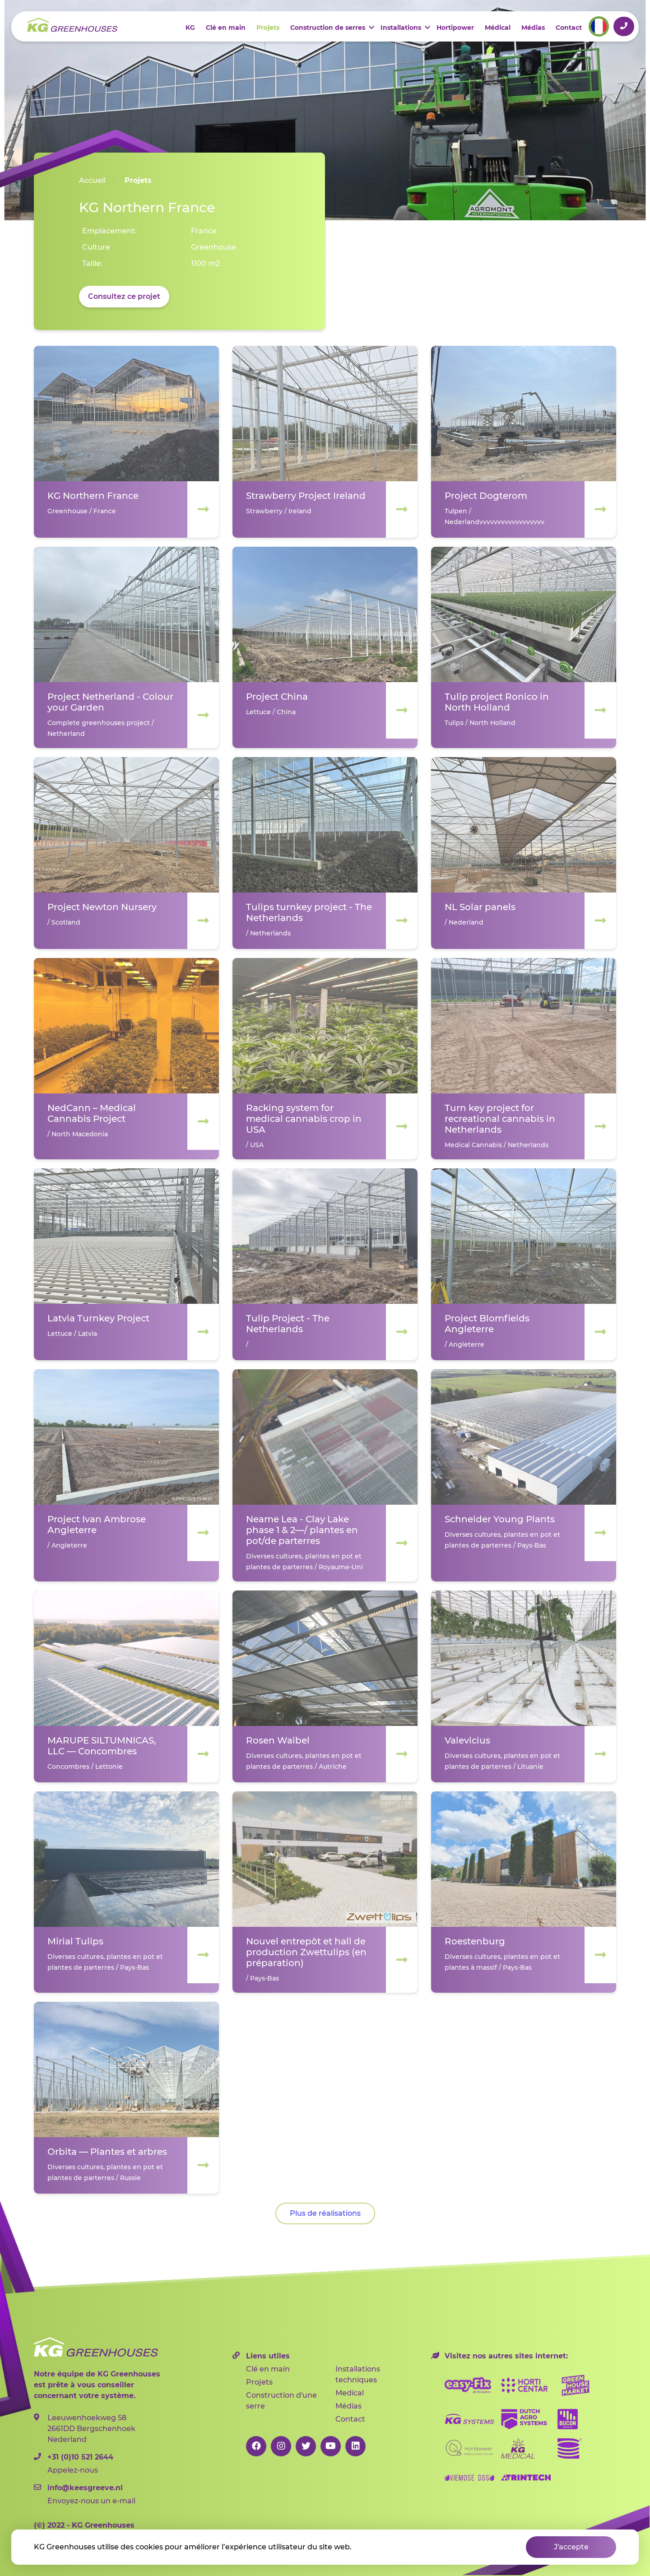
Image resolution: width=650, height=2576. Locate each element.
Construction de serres (327, 27)
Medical (349, 2393)
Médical (498, 27)
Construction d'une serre (281, 2400)
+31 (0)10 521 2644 (623, 25)
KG (190, 27)
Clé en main (226, 27)
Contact (569, 27)
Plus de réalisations (325, 2213)
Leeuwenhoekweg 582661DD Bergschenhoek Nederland (84, 2428)
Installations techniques (357, 2374)
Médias (533, 27)
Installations (401, 27)
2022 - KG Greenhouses (84, 2525)
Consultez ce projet (124, 296)
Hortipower (455, 27)
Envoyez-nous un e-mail (101, 2494)
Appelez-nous (101, 2463)
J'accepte (571, 2547)
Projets (267, 27)
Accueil (92, 180)
